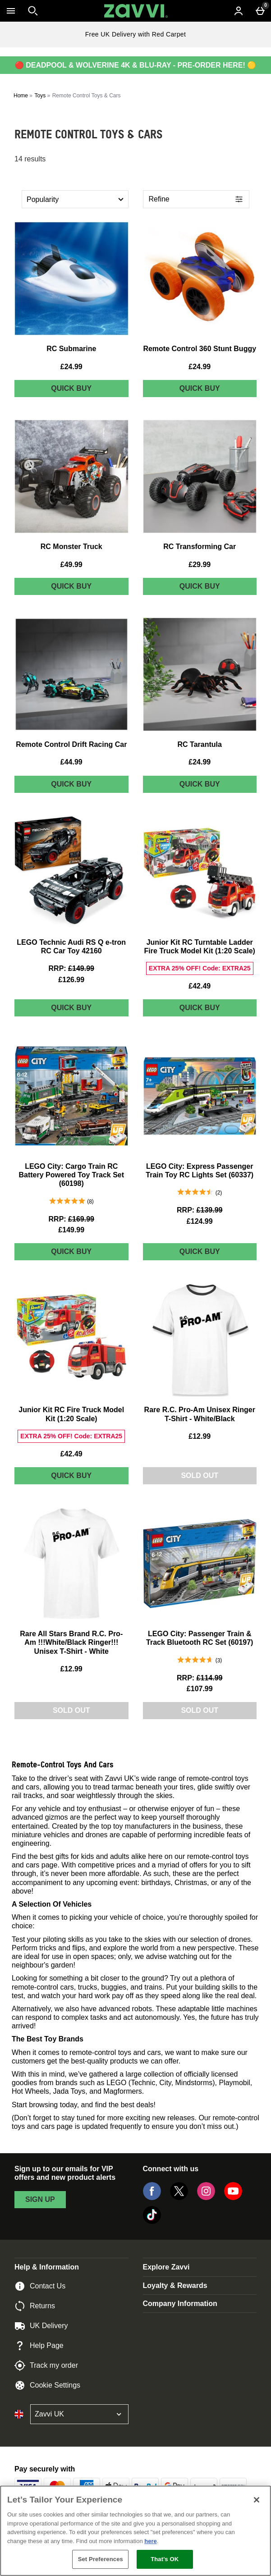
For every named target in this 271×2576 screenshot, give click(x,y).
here (150, 2541)
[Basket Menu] (260, 11)
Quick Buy (89, 390)
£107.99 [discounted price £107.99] (200, 1689)
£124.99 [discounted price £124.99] (200, 1221)
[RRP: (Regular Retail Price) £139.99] (200, 1210)
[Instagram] (206, 2197)
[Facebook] (152, 2197)
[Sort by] (75, 199)
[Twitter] (179, 2197)
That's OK (165, 2559)
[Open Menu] (11, 11)
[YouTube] (233, 2197)
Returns (34, 2306)
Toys (40, 95)
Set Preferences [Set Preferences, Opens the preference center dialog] (100, 2559)
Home (21, 95)
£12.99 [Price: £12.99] (199, 1436)
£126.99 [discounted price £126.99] (71, 980)
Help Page (39, 2345)
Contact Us (39, 2286)
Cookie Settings (47, 2385)
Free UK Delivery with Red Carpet (135, 34)
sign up (40, 2199)
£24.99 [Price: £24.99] (71, 367)
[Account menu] (238, 11)
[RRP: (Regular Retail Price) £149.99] (71, 968)
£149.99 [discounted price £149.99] (71, 1230)
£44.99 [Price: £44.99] (71, 762)
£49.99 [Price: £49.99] (71, 564)
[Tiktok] (152, 2221)
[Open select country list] (79, 2414)
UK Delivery (41, 2325)
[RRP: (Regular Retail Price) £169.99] (71, 1219)
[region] (135, 2530)
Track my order (46, 2365)
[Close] (256, 2500)
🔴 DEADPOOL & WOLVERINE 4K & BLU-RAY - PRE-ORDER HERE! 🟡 (135, 65)
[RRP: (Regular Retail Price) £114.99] (200, 1678)
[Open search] (33, 11)
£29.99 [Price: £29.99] (199, 564)
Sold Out (199, 1475)
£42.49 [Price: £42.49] (199, 986)
